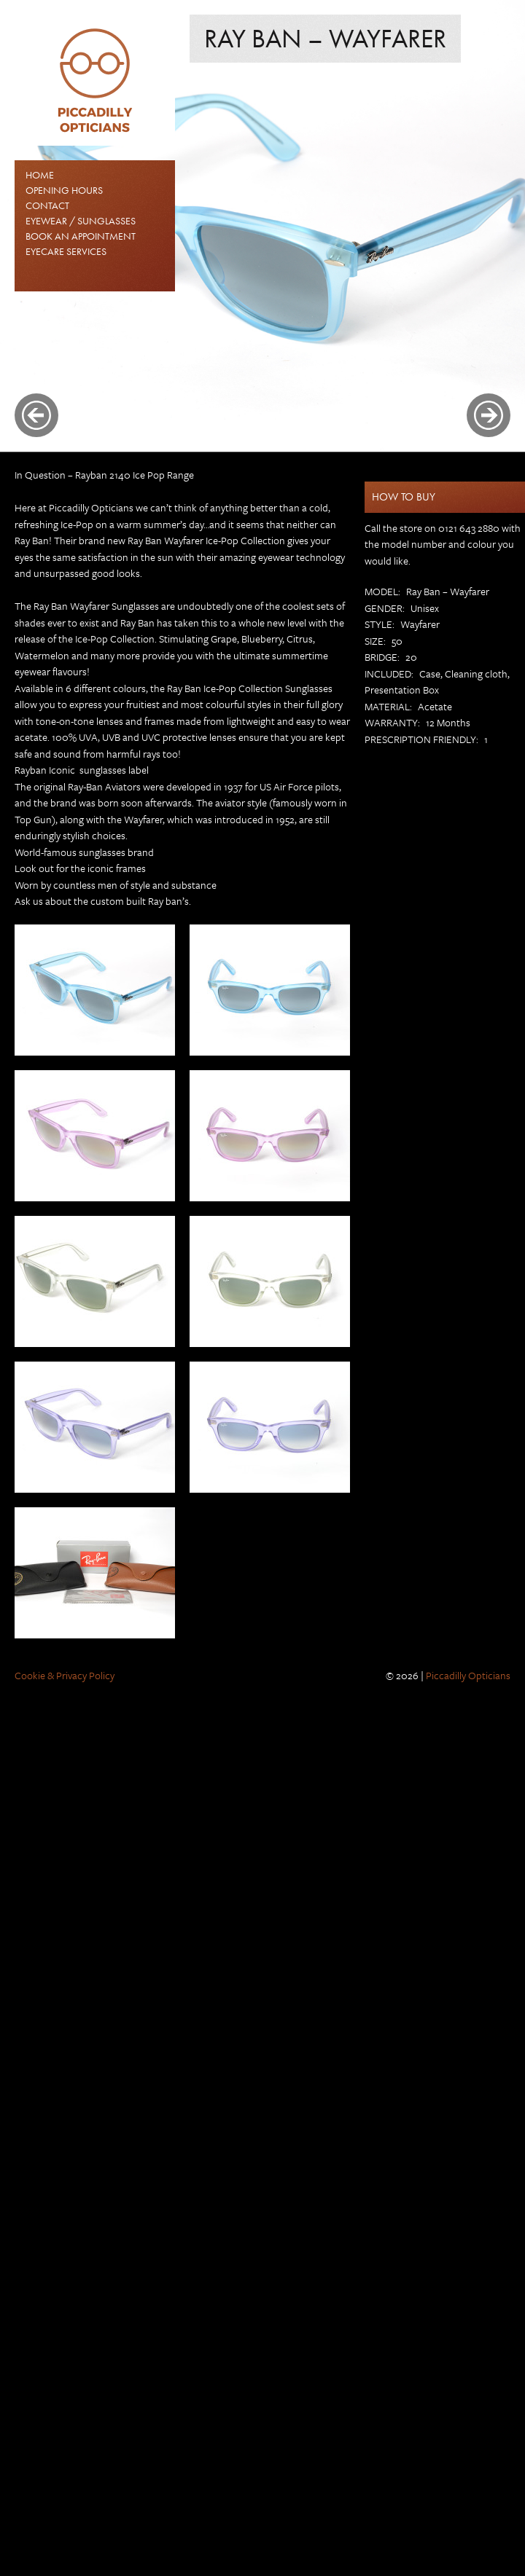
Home (40, 174)
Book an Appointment (81, 236)
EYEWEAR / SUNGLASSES (81, 220)
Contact (47, 205)
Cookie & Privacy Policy (64, 1675)
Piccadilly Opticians (468, 1675)
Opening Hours (64, 190)
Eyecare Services (66, 251)
